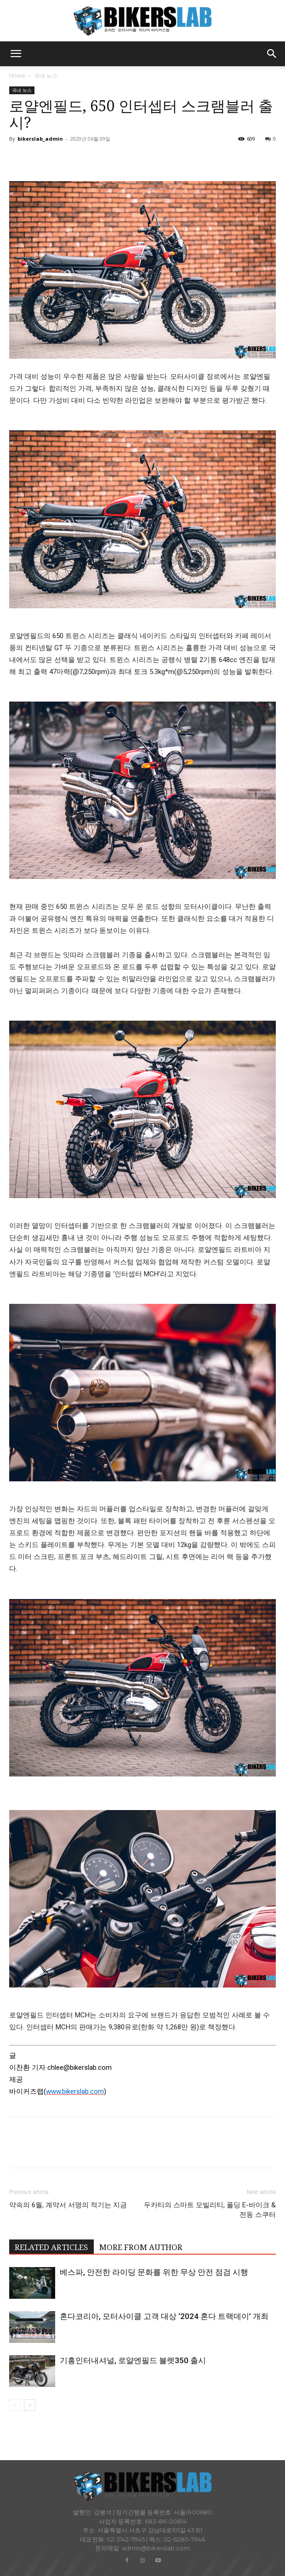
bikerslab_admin (40, 138)
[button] (15, 53)
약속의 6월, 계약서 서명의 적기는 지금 (68, 2205)
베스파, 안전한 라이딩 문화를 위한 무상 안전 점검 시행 (154, 2272)
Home (17, 76)
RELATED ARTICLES (51, 2247)
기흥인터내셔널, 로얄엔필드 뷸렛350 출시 (133, 2360)
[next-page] (29, 2405)
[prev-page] (15, 2405)
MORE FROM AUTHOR (140, 2247)
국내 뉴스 (45, 76)
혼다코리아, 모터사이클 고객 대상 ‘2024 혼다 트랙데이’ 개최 (164, 2316)
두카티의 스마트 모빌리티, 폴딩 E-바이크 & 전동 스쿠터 (210, 2210)
